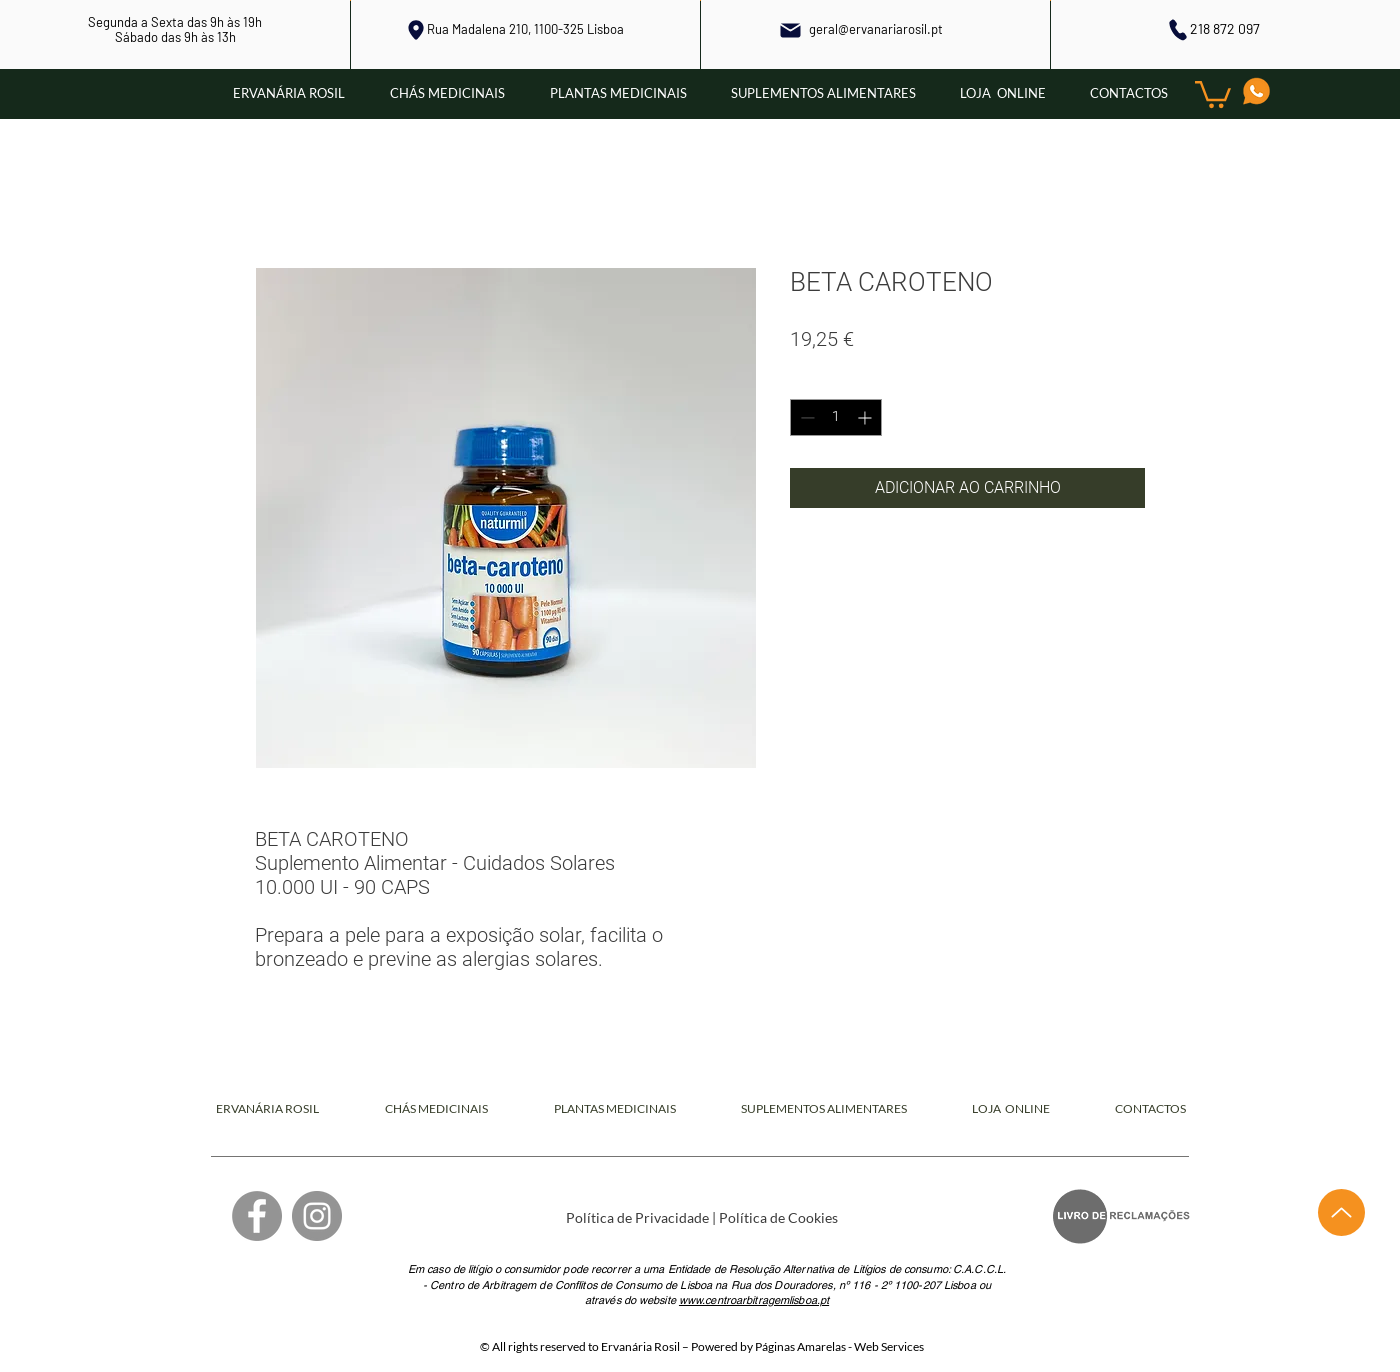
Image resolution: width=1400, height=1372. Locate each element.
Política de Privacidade (637, 1217)
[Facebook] (257, 1216)
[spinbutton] (836, 417)
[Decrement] (805, 417)
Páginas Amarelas (800, 1346)
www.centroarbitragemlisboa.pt (754, 1300)
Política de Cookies (778, 1217)
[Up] (1341, 1212)
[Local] (416, 30)
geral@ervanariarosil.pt (876, 29)
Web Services (889, 1346)
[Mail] (791, 30)
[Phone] (1177, 29)
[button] (1213, 93)
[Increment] (866, 417)
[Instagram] (317, 1216)
